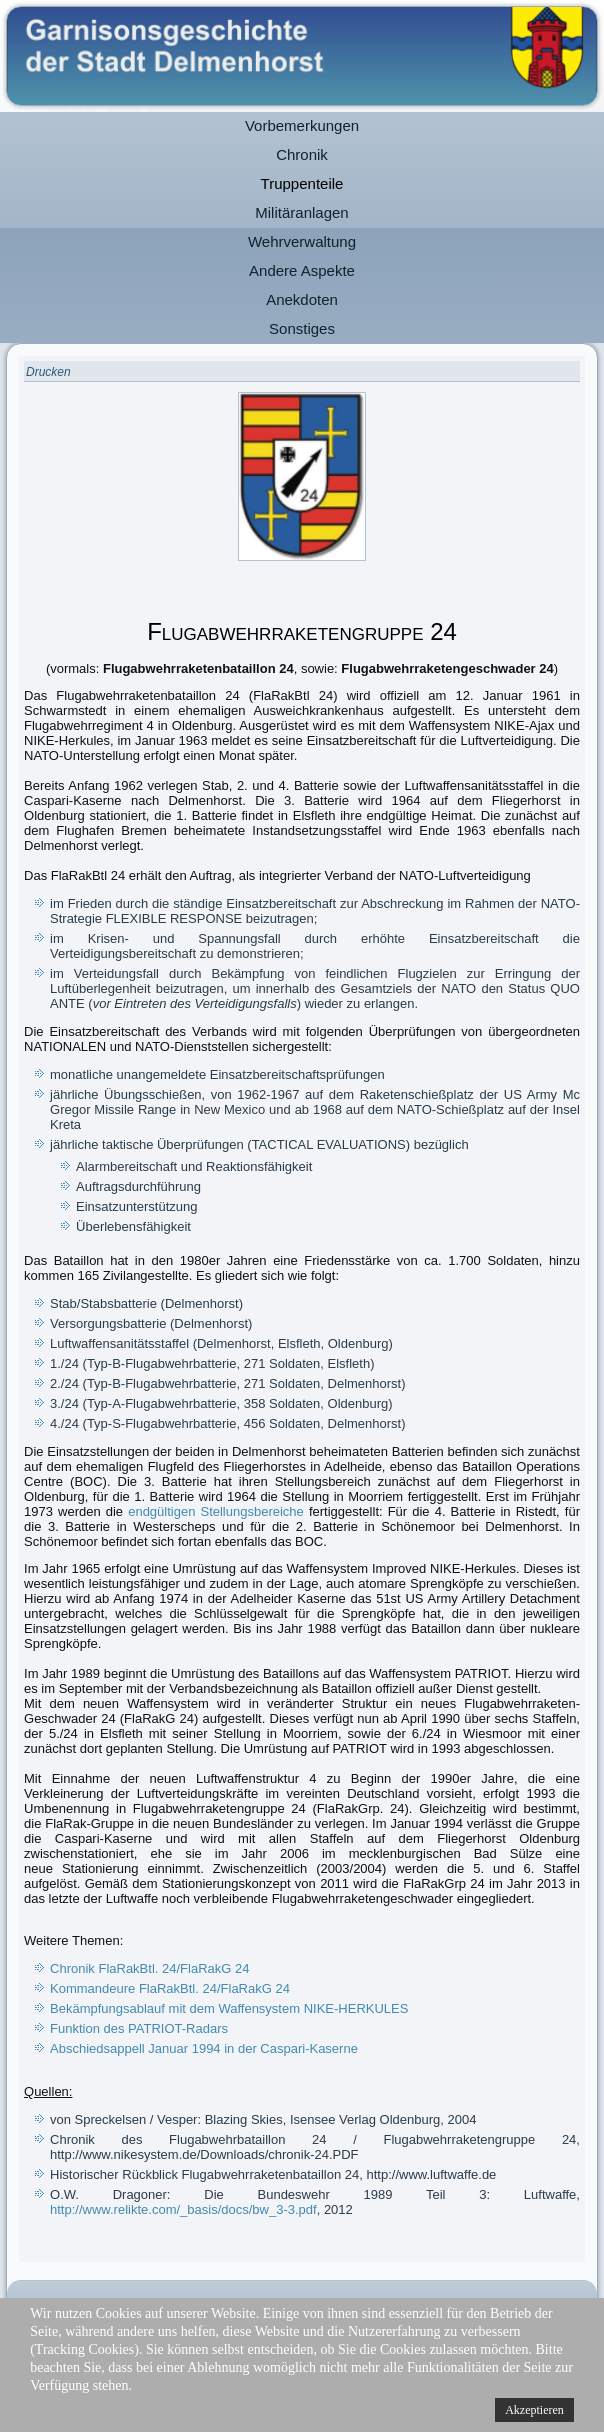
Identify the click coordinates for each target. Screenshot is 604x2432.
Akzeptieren (534, 2410)
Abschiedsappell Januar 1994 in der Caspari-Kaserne (204, 2048)
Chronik (302, 154)
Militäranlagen (301, 212)
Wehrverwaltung (302, 241)
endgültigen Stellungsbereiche (216, 1511)
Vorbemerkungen (302, 125)
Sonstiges (302, 328)
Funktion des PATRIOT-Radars (139, 2028)
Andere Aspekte (302, 270)
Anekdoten (302, 299)
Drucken (48, 372)
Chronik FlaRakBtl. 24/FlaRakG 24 (149, 1968)
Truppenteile (302, 183)
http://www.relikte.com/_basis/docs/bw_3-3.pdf (183, 2209)
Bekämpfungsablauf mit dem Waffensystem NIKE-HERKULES (229, 2008)
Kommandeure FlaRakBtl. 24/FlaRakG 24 (170, 1988)
